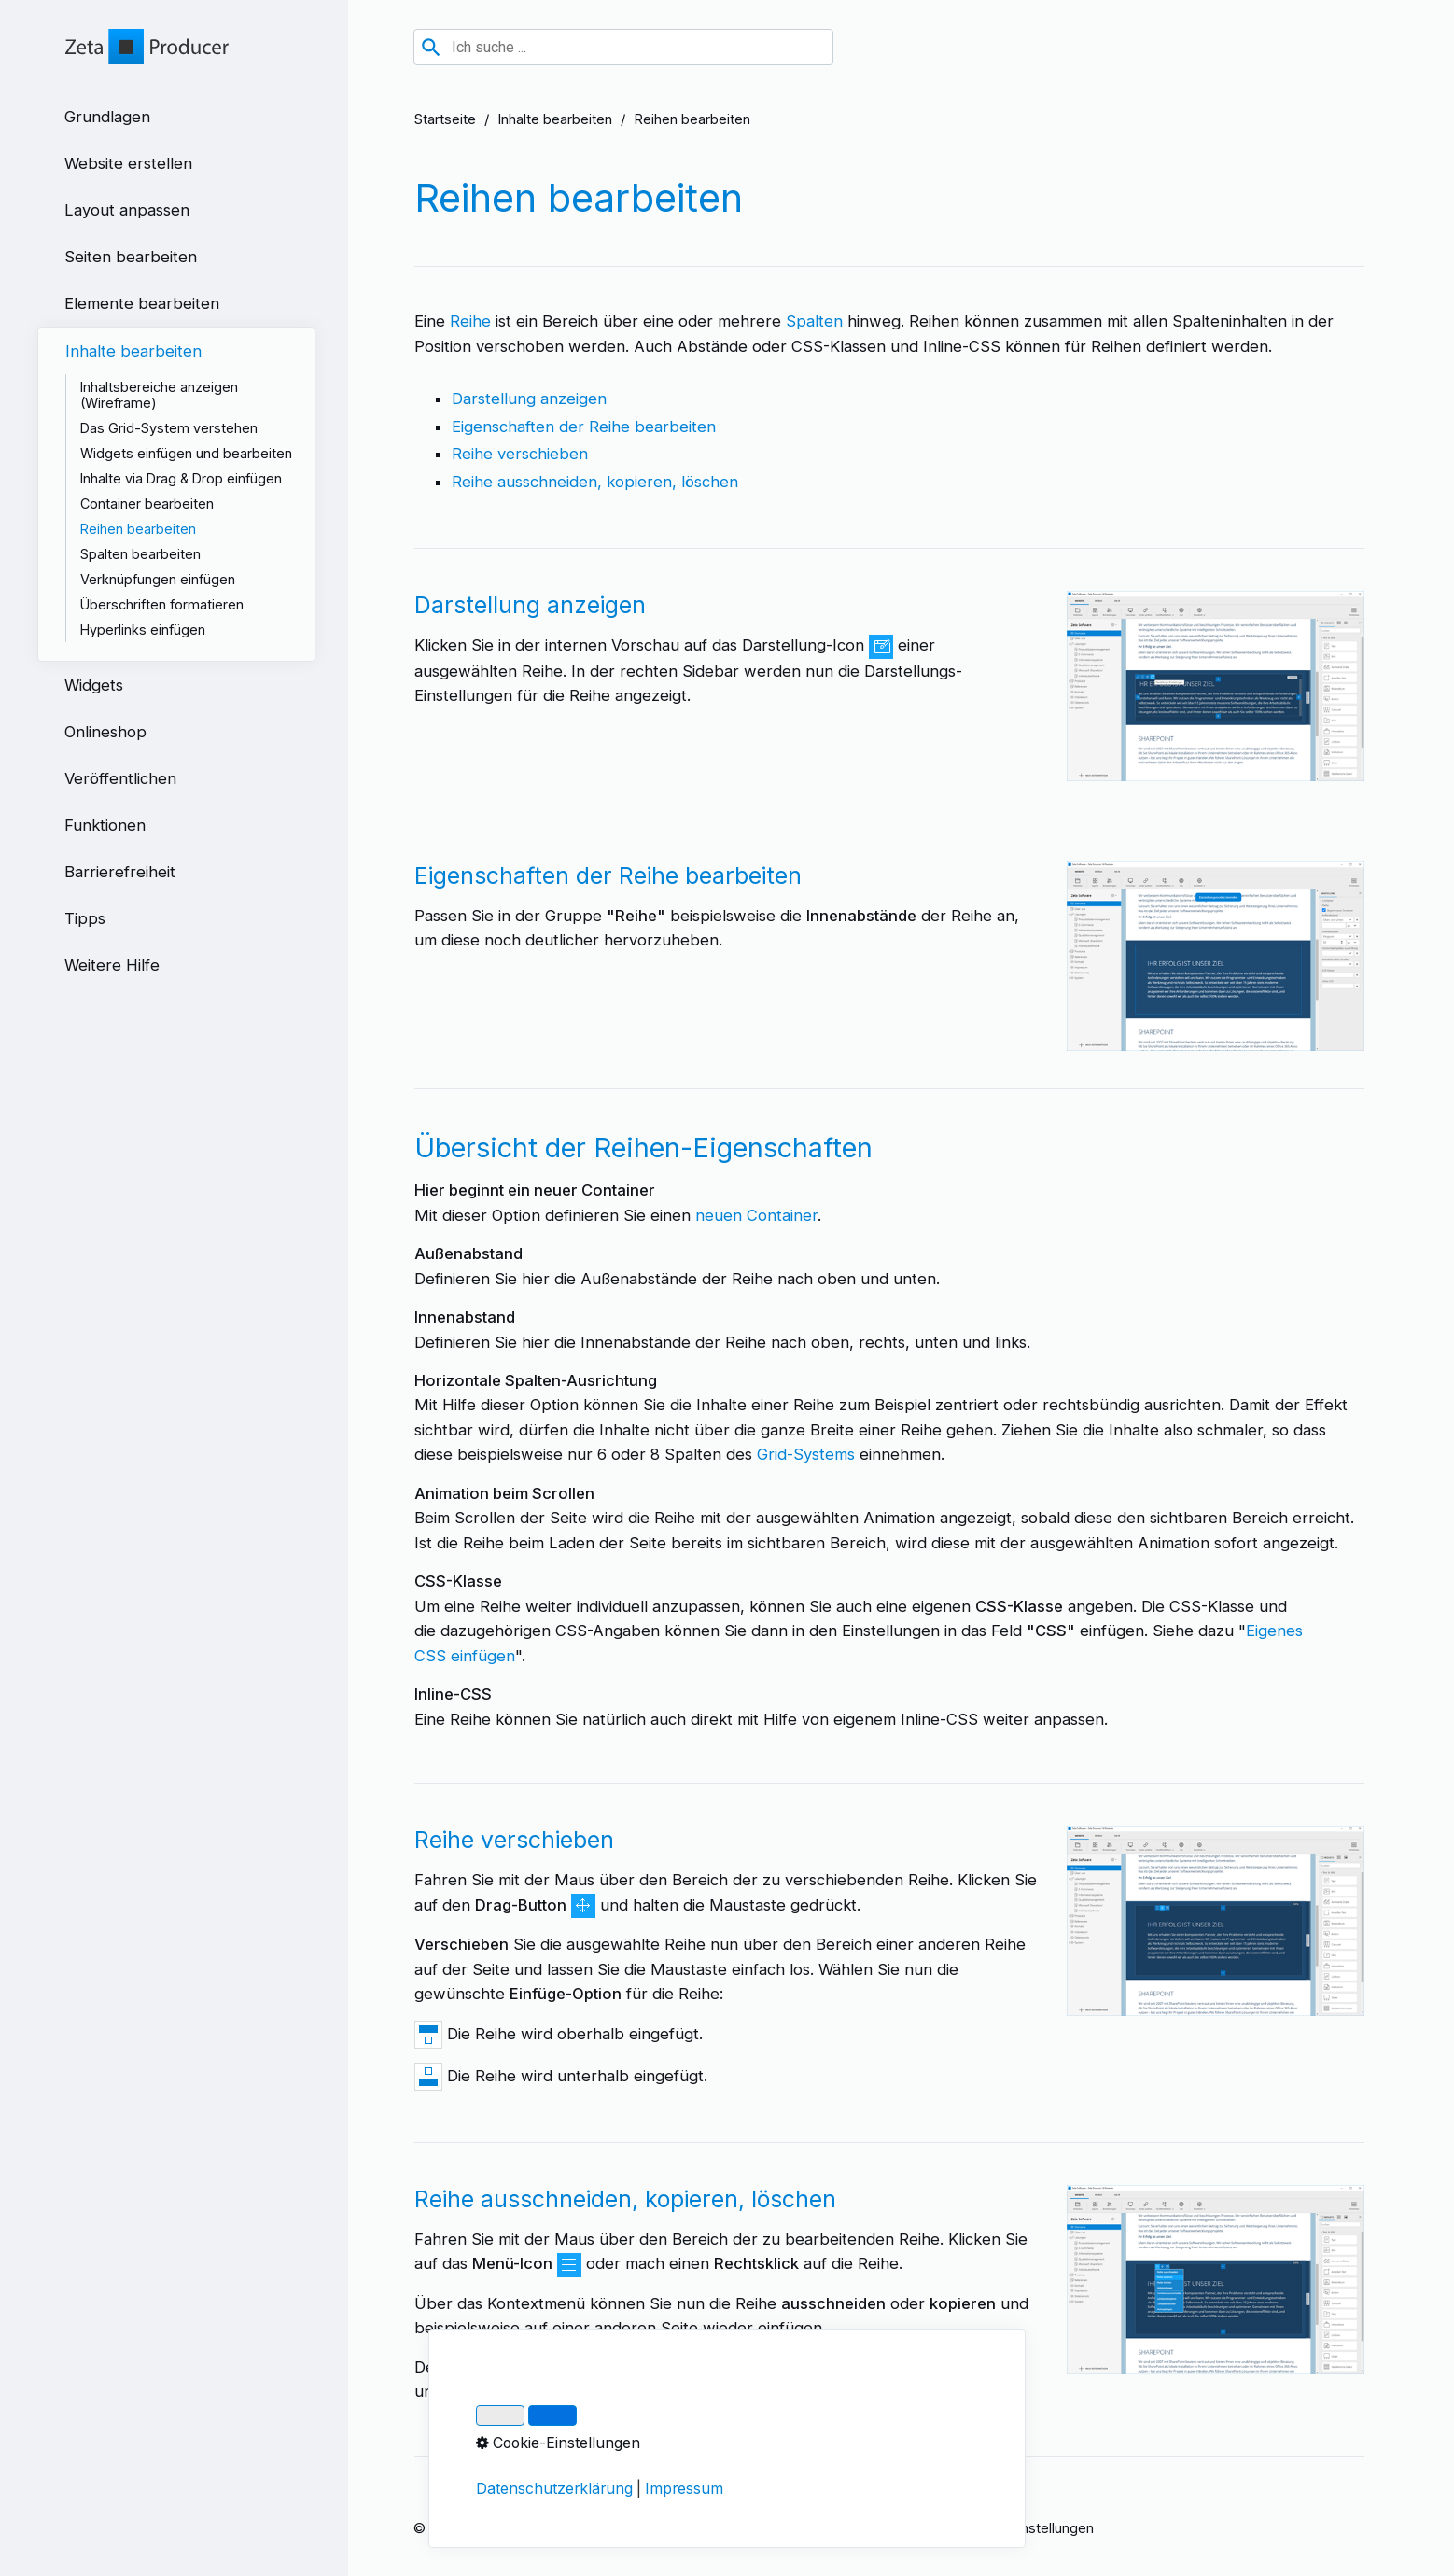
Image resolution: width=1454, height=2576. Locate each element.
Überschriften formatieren (162, 604)
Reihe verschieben (520, 453)
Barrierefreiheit (119, 871)
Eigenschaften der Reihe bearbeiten (584, 426)
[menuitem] (176, 116)
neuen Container (756, 1215)
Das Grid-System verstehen (169, 428)
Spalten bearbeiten (140, 554)
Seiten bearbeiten (130, 256)
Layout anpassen (126, 210)
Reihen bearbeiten (138, 529)
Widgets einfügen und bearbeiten (186, 453)
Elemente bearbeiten (141, 303)
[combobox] (623, 47)
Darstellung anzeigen (529, 398)
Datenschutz (744, 2528)
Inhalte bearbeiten (554, 119)
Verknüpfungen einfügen (157, 579)
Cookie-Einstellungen (1026, 2528)
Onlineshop (105, 731)
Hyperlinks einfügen (142, 629)
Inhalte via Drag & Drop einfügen (181, 478)
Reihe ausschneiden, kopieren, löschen (595, 481)
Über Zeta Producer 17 (872, 2528)
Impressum (652, 2528)
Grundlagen (107, 116)
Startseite (445, 119)
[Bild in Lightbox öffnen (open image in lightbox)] (1215, 685)
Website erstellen (128, 163)
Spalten (814, 321)
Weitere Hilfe (112, 965)
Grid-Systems (806, 1454)
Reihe (470, 321)
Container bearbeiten (147, 503)
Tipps (84, 918)
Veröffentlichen (120, 778)
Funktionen (105, 825)
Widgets (93, 685)
